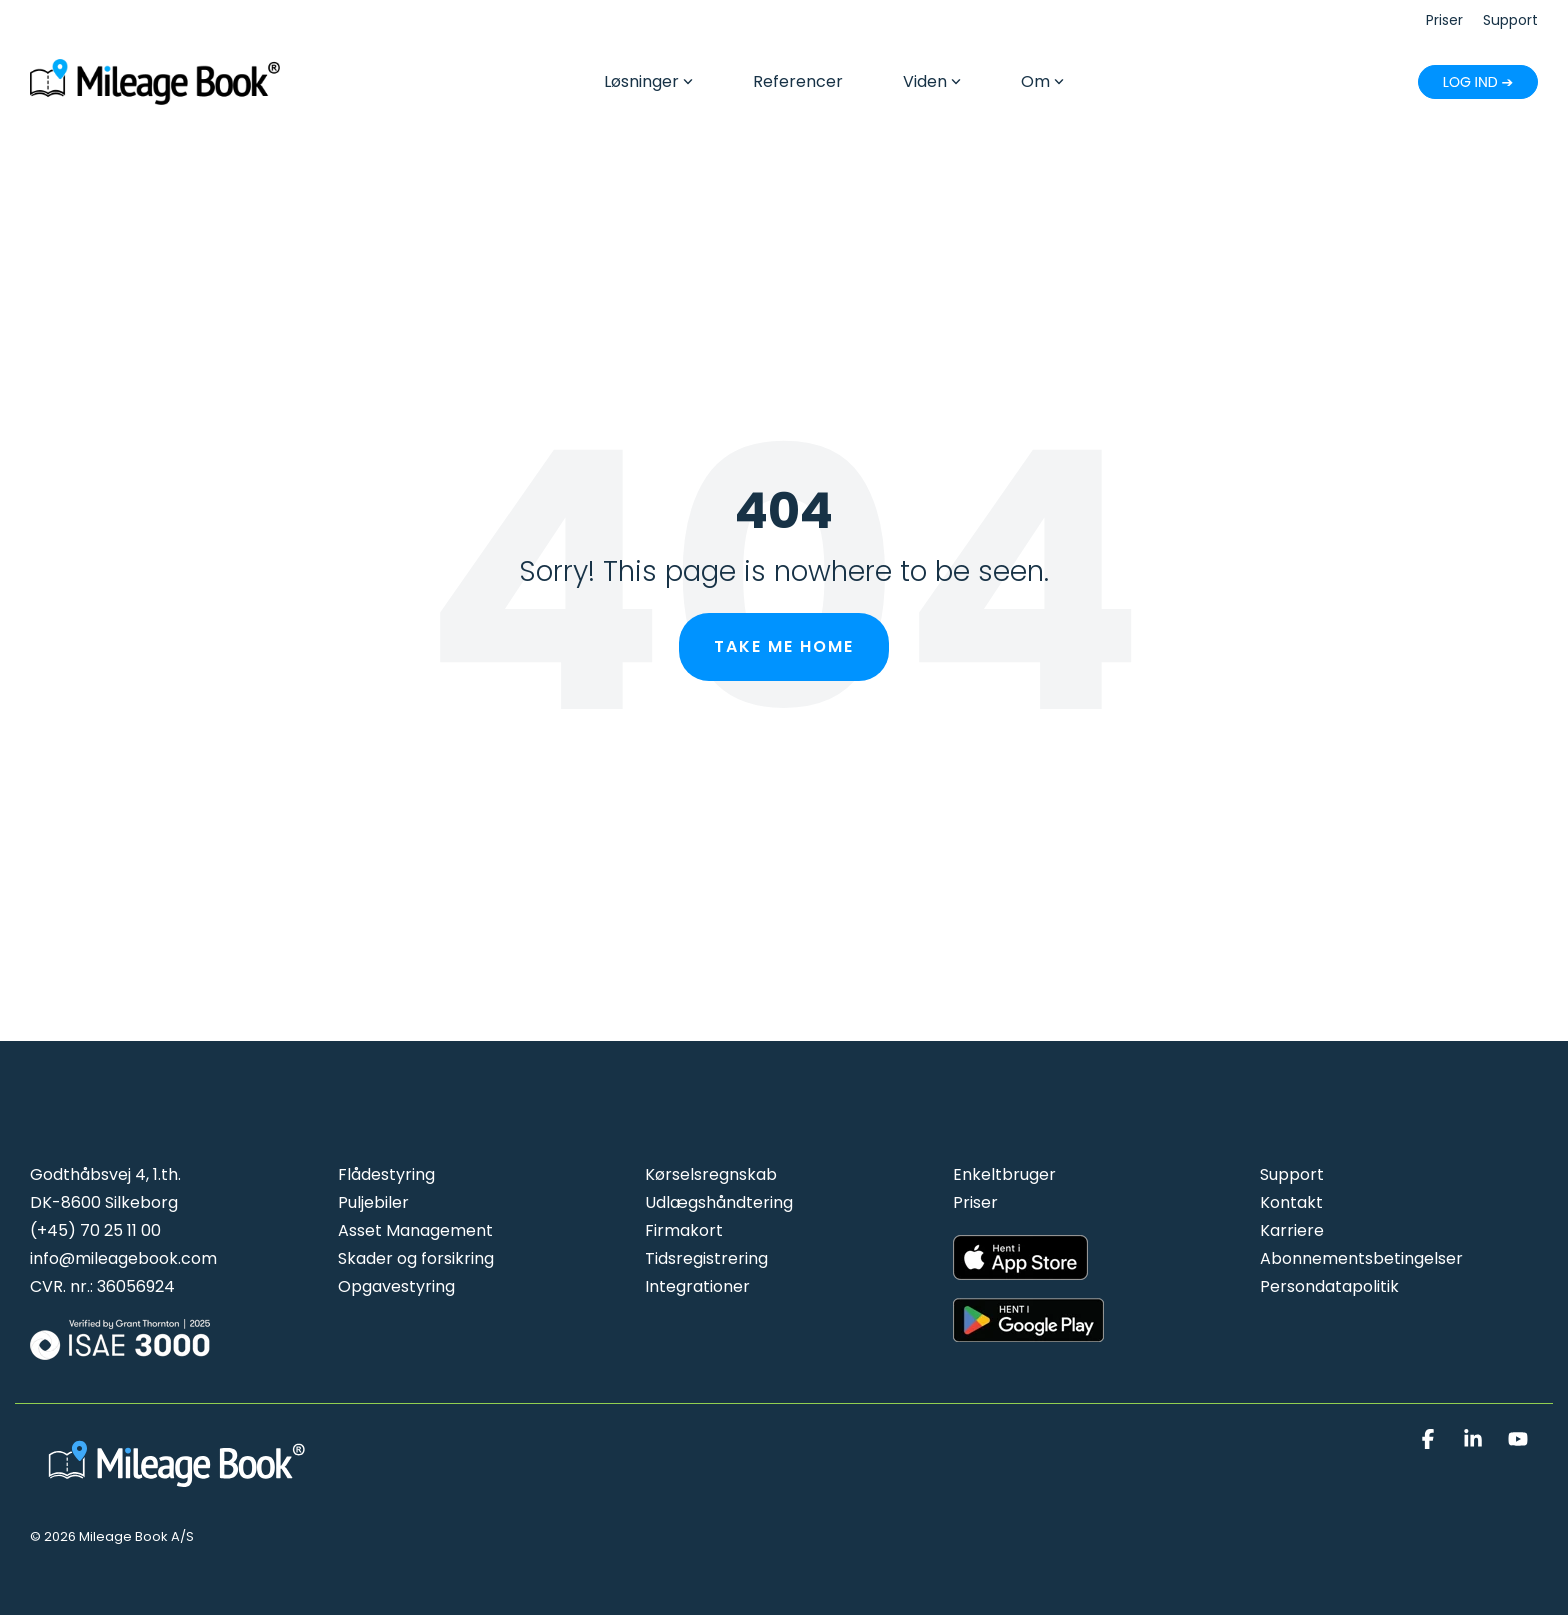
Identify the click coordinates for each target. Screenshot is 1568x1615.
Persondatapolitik (1329, 1286)
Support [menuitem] (1510, 20)
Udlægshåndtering (719, 1202)
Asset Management (415, 1230)
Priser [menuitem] (1444, 20)
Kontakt (1291, 1202)
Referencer (798, 81)
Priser (975, 1202)
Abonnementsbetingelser (1361, 1258)
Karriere (1292, 1230)
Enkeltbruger (1004, 1174)
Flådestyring (386, 1174)
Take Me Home (784, 646)
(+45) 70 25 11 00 (95, 1230)
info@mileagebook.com (123, 1258)
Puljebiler (373, 1202)
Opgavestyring (396, 1286)
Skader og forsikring (416, 1258)
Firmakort (684, 1230)
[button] (1430, 1440)
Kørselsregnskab (711, 1174)
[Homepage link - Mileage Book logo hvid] (180, 1488)
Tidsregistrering (706, 1258)
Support (1292, 1174)
